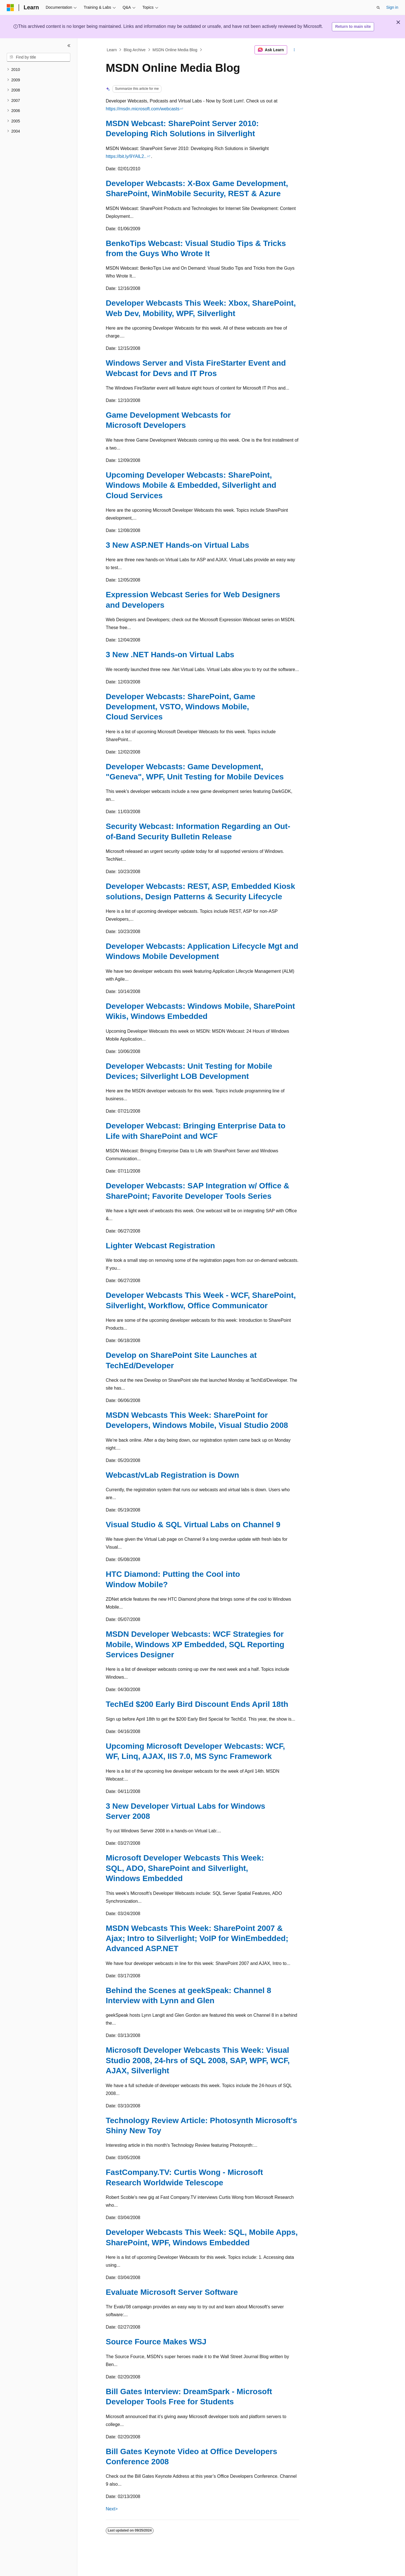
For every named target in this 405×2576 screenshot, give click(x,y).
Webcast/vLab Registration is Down (172, 1475)
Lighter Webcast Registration (160, 1245)
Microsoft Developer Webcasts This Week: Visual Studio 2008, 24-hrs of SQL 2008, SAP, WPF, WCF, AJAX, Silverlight (198, 2060)
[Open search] (378, 8)
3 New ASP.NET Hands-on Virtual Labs (177, 545)
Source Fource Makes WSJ (156, 2341)
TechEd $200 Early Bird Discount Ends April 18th (197, 1704)
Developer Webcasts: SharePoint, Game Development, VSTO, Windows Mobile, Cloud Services (180, 706)
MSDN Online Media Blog (174, 50)
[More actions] (294, 49)
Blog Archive (135, 50)
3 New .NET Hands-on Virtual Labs (170, 654)
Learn (112, 50)
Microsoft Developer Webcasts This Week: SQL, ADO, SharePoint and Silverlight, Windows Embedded (185, 1868)
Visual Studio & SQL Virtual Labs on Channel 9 (193, 1524)
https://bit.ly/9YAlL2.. (126, 156)
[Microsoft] (10, 7)
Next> (112, 2508)
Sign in (392, 7)
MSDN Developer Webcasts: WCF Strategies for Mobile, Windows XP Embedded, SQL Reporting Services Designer (195, 1644)
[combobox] (38, 57)
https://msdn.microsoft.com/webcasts (142, 108)
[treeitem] (38, 69)
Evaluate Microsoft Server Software (172, 2292)
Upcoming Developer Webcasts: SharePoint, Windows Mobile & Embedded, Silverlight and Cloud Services (191, 485)
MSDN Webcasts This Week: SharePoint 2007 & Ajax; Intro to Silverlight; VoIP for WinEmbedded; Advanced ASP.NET (197, 1938)
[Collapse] (69, 46)
